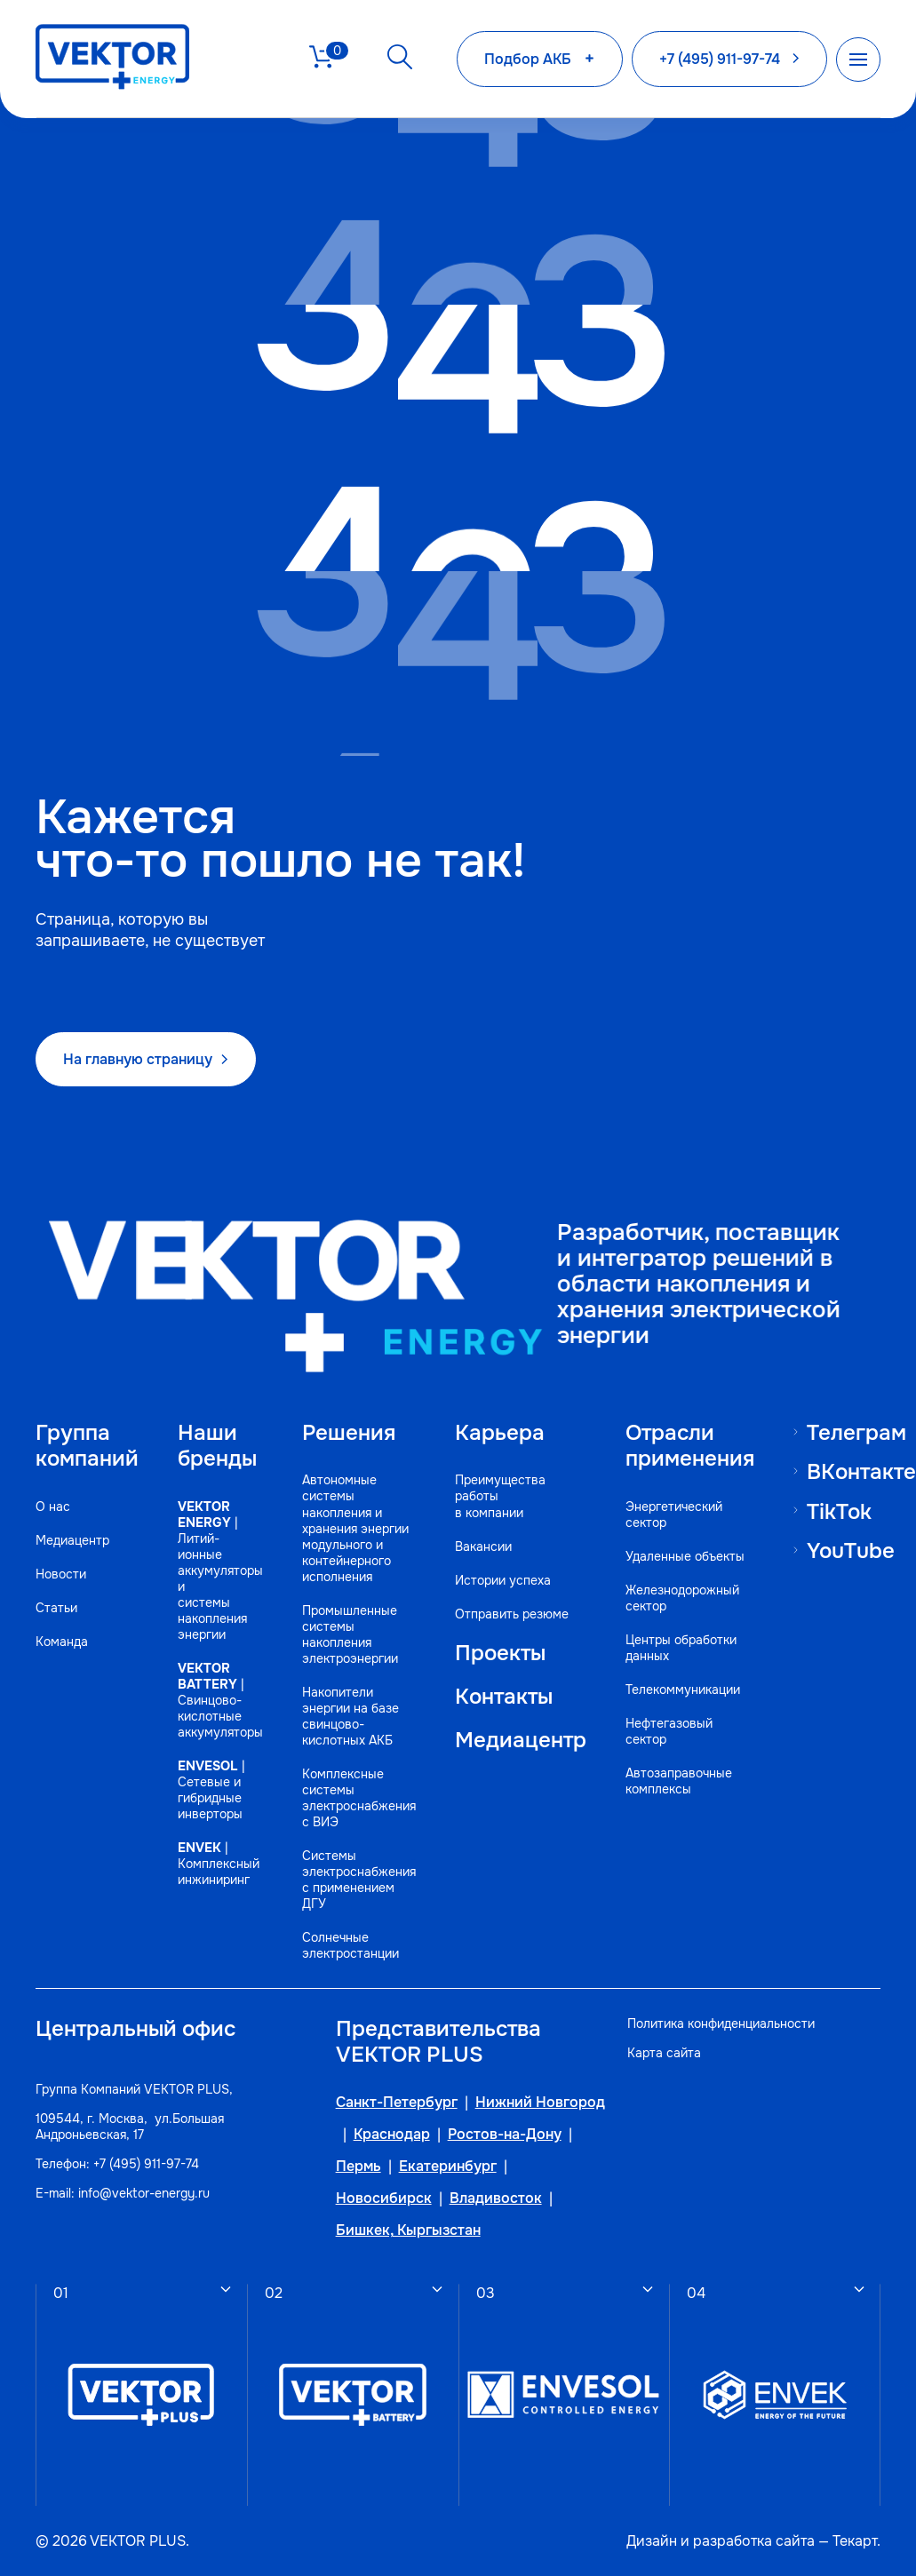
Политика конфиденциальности (721, 2023)
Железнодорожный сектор (682, 1597)
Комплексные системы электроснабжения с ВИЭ (359, 1797)
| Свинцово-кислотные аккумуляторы (220, 1699)
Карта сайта (664, 2052)
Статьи (56, 1607)
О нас (53, 1506)
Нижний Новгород (540, 2102)
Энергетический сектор (673, 1514)
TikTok (839, 1510)
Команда (62, 1641)
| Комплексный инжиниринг (218, 1863)
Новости (61, 1573)
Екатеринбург (448, 2166)
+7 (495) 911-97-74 (146, 2163)
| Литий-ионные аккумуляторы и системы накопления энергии (220, 1570)
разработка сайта (754, 2540)
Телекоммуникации (682, 1689)
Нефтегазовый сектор (669, 1730)
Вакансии (483, 1546)
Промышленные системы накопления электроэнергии (350, 1634)
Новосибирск (384, 2198)
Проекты (500, 1652)
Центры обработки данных (681, 1647)
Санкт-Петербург (397, 2102)
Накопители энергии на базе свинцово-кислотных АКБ (350, 1715)
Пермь (358, 2166)
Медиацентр (72, 1539)
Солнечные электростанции (350, 1944)
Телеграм (856, 1431)
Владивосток (496, 2198)
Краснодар (392, 2134)
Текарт (854, 2540)
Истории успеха (503, 1579)
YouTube (851, 1549)
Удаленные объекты (685, 1555)
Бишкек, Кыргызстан (408, 2230)
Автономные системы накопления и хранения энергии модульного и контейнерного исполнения (355, 1528)
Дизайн (651, 2540)
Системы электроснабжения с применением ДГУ (359, 1879)
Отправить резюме (512, 1613)
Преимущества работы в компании (500, 1496)
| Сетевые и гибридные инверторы (211, 1789)
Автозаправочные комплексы (678, 1780)
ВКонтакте (861, 1471)
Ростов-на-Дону (505, 2134)
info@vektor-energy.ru (144, 2192)
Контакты (504, 1695)
